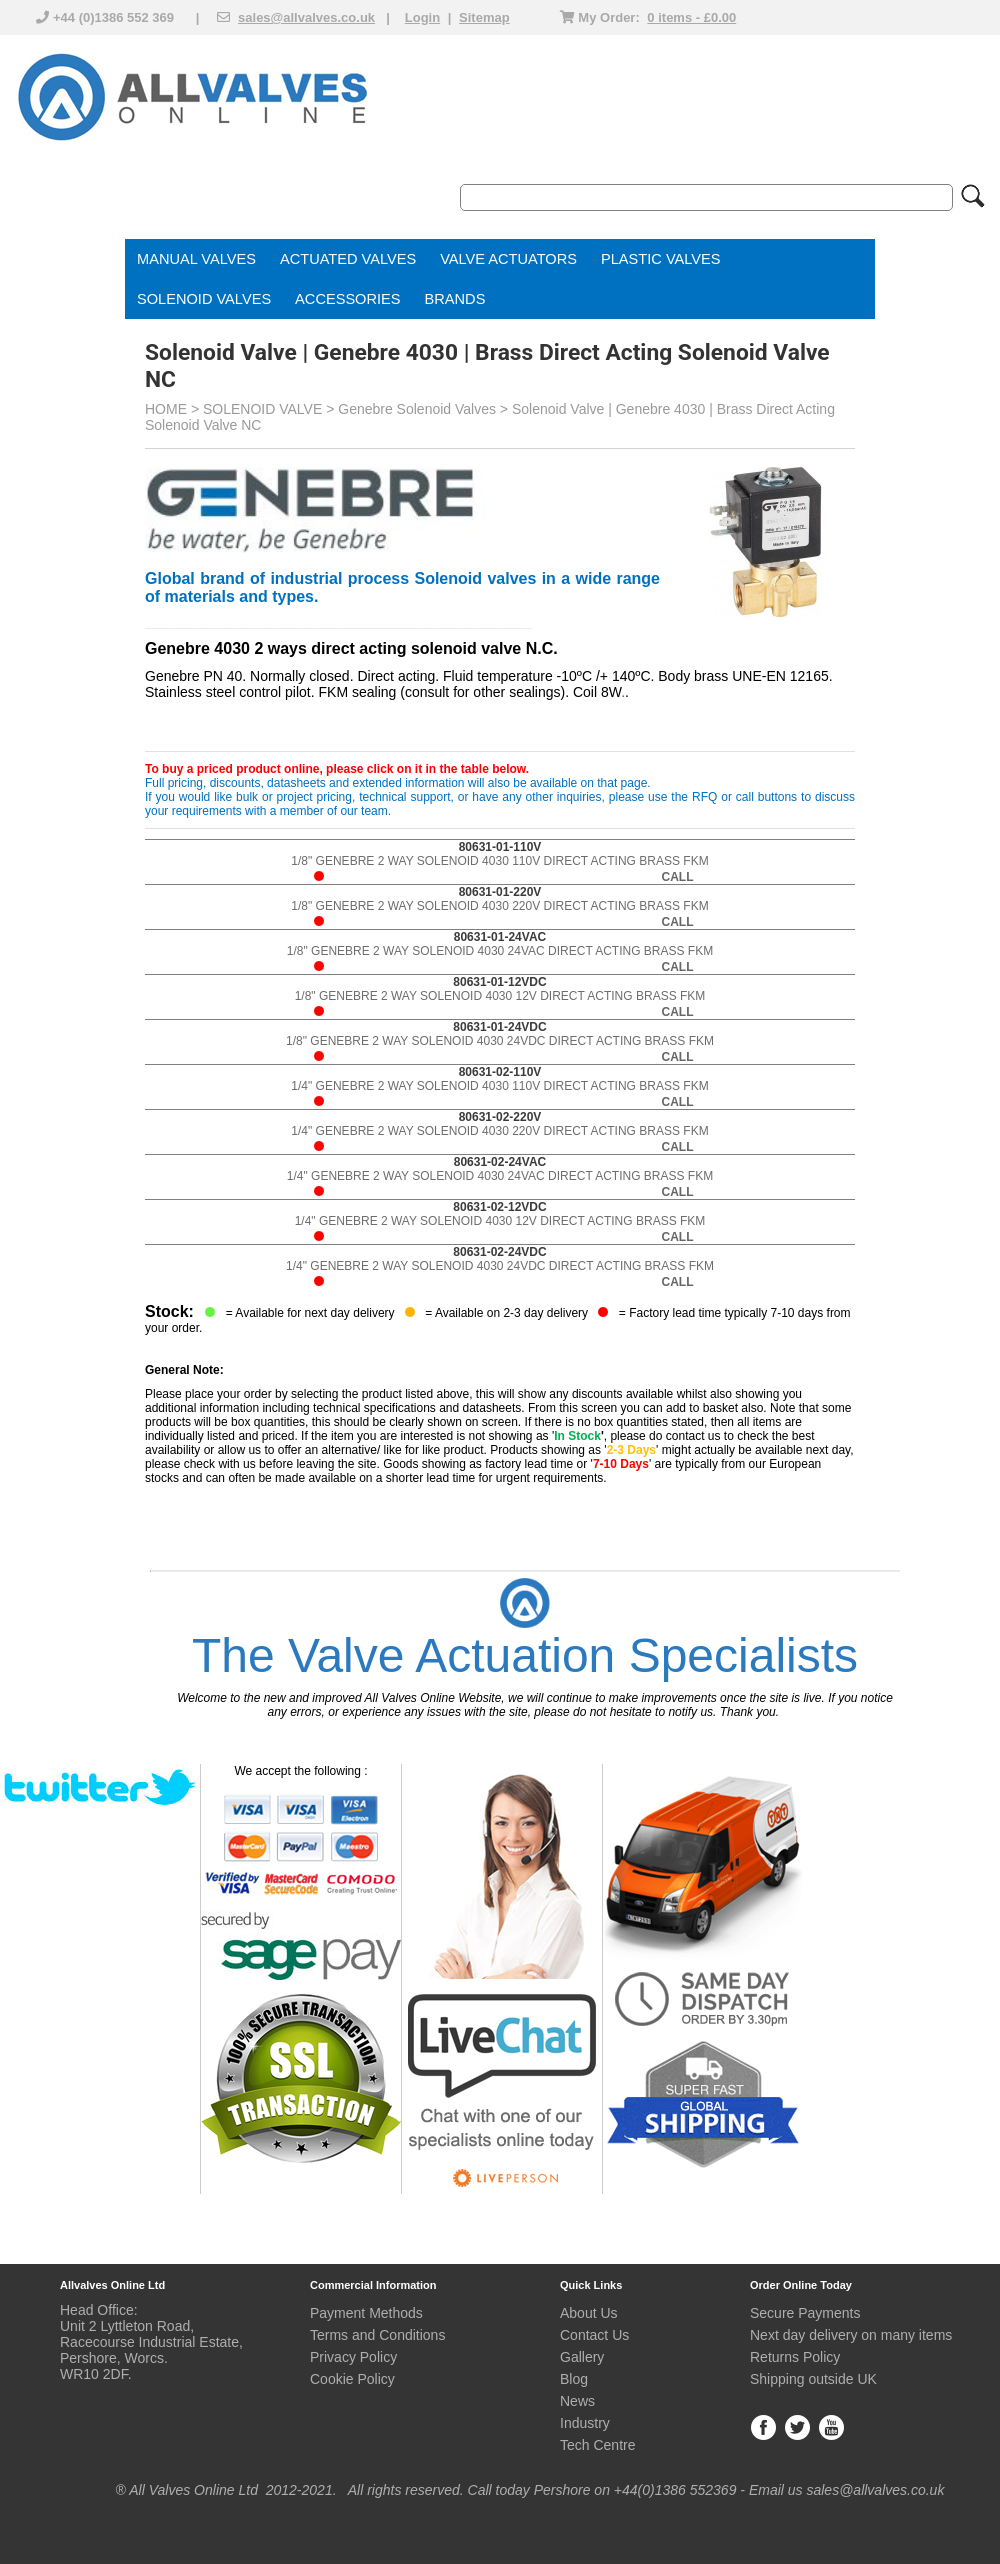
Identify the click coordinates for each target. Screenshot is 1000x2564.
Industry (585, 2423)
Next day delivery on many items (851, 2335)
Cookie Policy (352, 2379)
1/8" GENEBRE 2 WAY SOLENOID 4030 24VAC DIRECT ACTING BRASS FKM (500, 951)
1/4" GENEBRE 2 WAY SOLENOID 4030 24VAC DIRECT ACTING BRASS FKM (500, 1176)
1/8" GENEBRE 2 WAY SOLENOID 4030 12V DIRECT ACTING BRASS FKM (500, 996)
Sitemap (484, 17)
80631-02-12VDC (499, 1207)
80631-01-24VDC (499, 1027)
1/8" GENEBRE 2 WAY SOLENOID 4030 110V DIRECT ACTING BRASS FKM (499, 861)
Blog (574, 2379)
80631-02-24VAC (500, 1162)
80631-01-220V (500, 892)
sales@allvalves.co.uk (306, 17)
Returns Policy (795, 2357)
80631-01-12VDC (499, 982)
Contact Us (594, 2335)
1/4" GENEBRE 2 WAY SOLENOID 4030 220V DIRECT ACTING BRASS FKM (499, 1131)
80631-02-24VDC (499, 1252)
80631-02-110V (500, 1072)
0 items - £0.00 (691, 17)
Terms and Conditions (377, 2335)
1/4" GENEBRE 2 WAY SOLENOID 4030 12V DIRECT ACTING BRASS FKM (500, 1221)
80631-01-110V (500, 847)
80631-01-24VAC (500, 937)
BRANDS (455, 299)
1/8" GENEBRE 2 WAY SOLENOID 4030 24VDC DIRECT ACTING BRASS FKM (500, 1041)
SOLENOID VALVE (199, 299)
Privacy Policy (353, 2357)
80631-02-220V (500, 1117)
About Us (589, 2313)
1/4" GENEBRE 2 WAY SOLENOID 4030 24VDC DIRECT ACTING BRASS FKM (500, 1266)
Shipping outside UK (813, 2379)
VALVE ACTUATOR (503, 259)
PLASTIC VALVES (661, 259)
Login (422, 17)
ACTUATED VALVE (343, 259)
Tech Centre (597, 2445)
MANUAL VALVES (196, 259)
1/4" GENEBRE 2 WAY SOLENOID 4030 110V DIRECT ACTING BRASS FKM (499, 1086)
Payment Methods (366, 2313)
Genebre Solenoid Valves (417, 409)
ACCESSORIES (347, 299)
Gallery (582, 2357)
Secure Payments (805, 2313)
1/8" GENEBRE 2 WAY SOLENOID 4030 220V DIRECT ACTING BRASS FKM (499, 906)
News (577, 2401)
